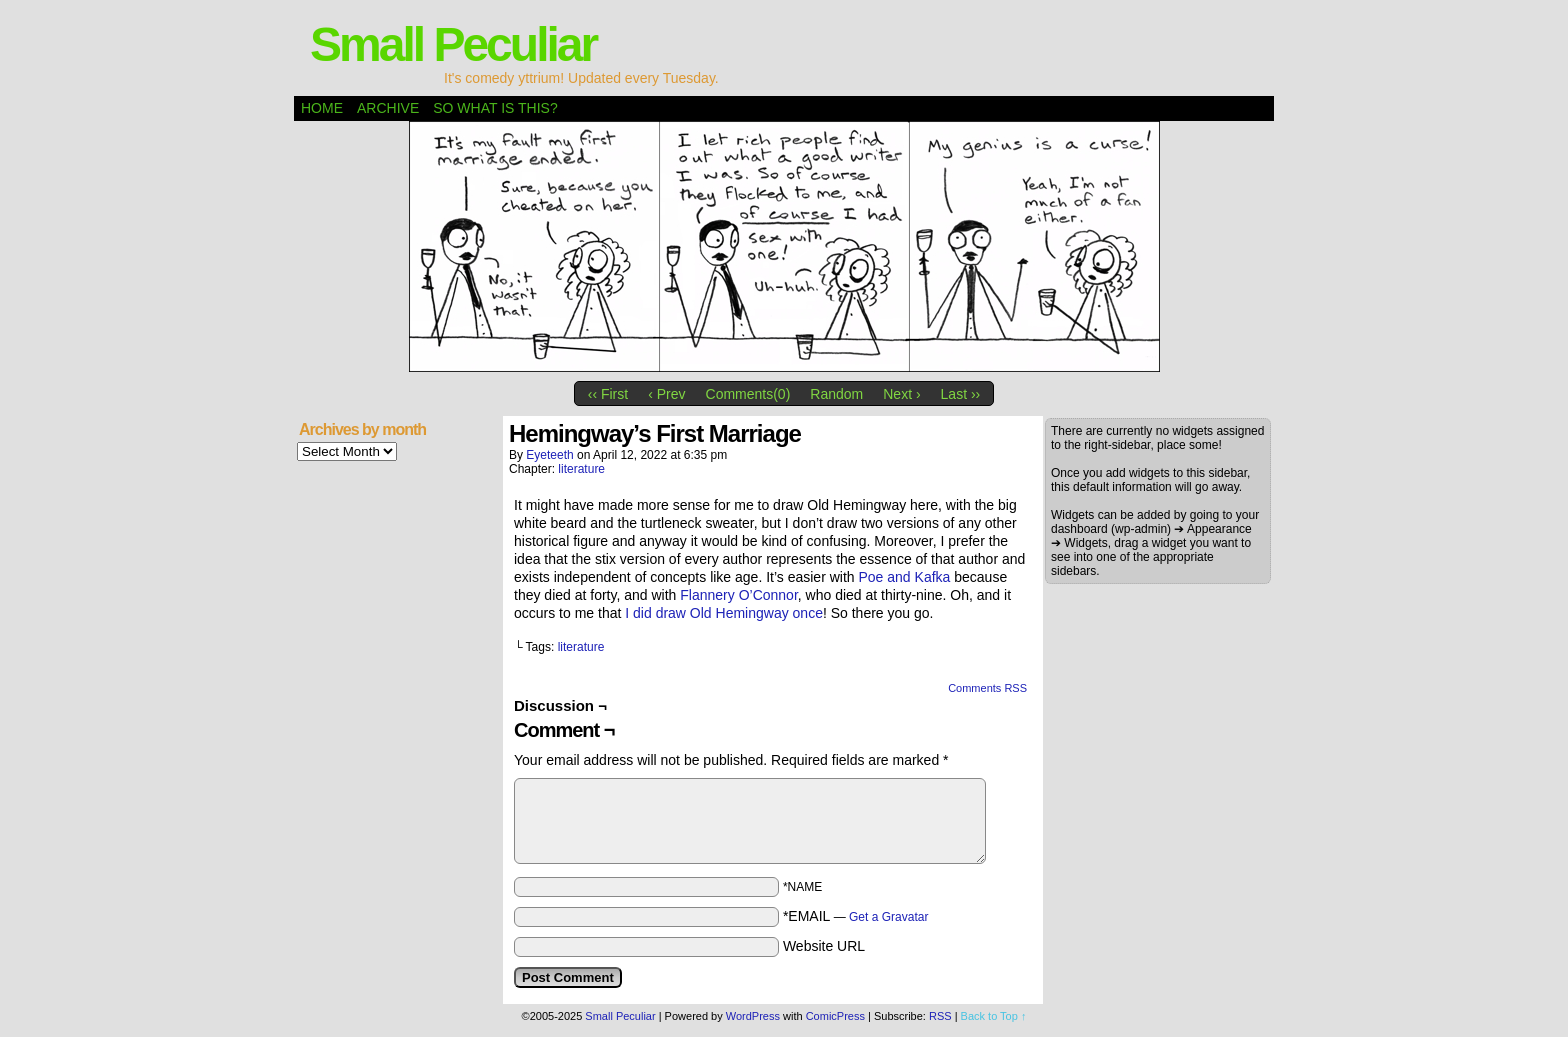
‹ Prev (666, 394)
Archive (388, 108)
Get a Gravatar (888, 917)
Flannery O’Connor (739, 595)
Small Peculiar (453, 44)
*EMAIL (856, 916)
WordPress (753, 1016)
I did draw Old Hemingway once (724, 613)
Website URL (824, 946)
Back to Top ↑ (994, 1016)
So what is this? (495, 108)
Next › (901, 394)
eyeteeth (549, 455)
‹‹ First (608, 394)
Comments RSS (987, 688)
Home (322, 108)
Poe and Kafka (905, 577)
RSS (940, 1016)
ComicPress (835, 1016)
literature (581, 469)
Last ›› (961, 394)
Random (836, 394)
